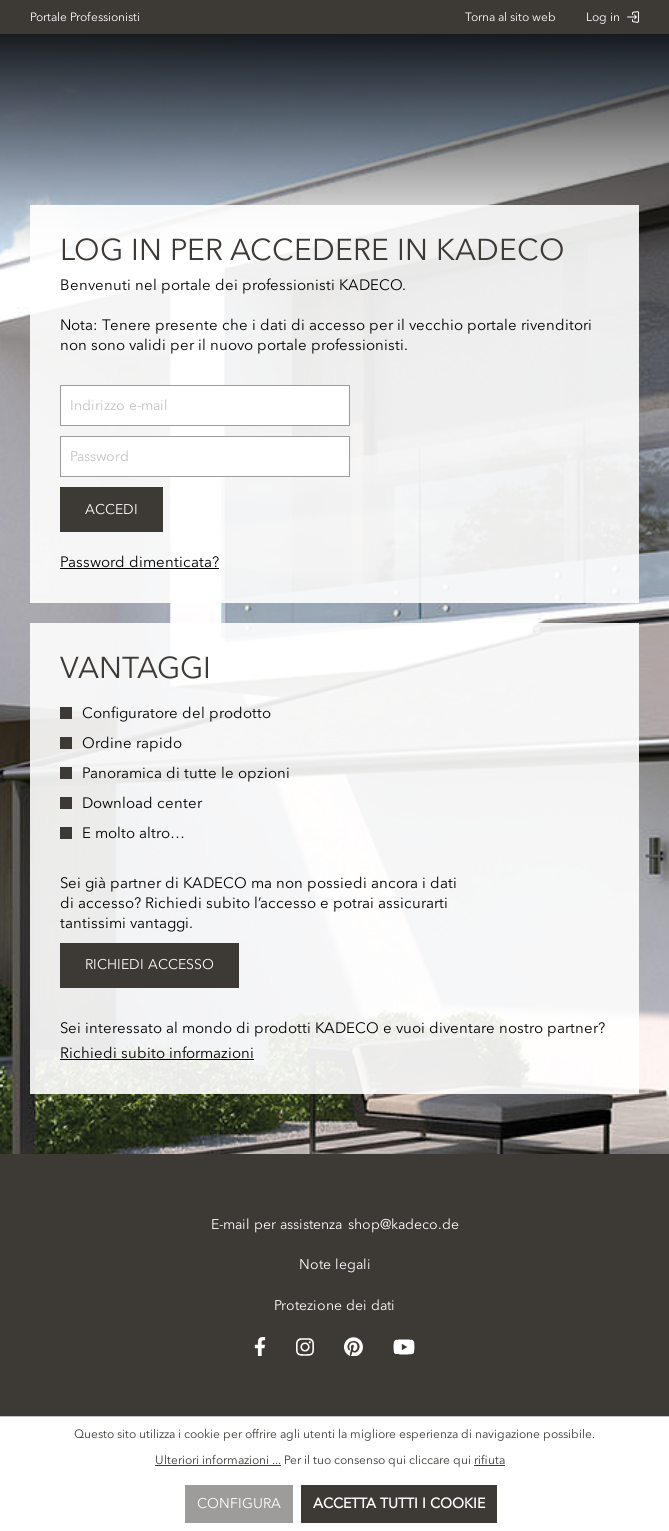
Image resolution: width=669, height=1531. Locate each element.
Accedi (111, 509)
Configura (239, 1503)
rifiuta (489, 1460)
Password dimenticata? (139, 562)
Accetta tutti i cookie (399, 1503)
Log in (612, 17)
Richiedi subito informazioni (157, 1053)
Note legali (335, 1264)
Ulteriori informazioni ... (218, 1460)
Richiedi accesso (149, 964)
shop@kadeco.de (403, 1224)
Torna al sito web (510, 17)
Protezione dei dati (334, 1305)
